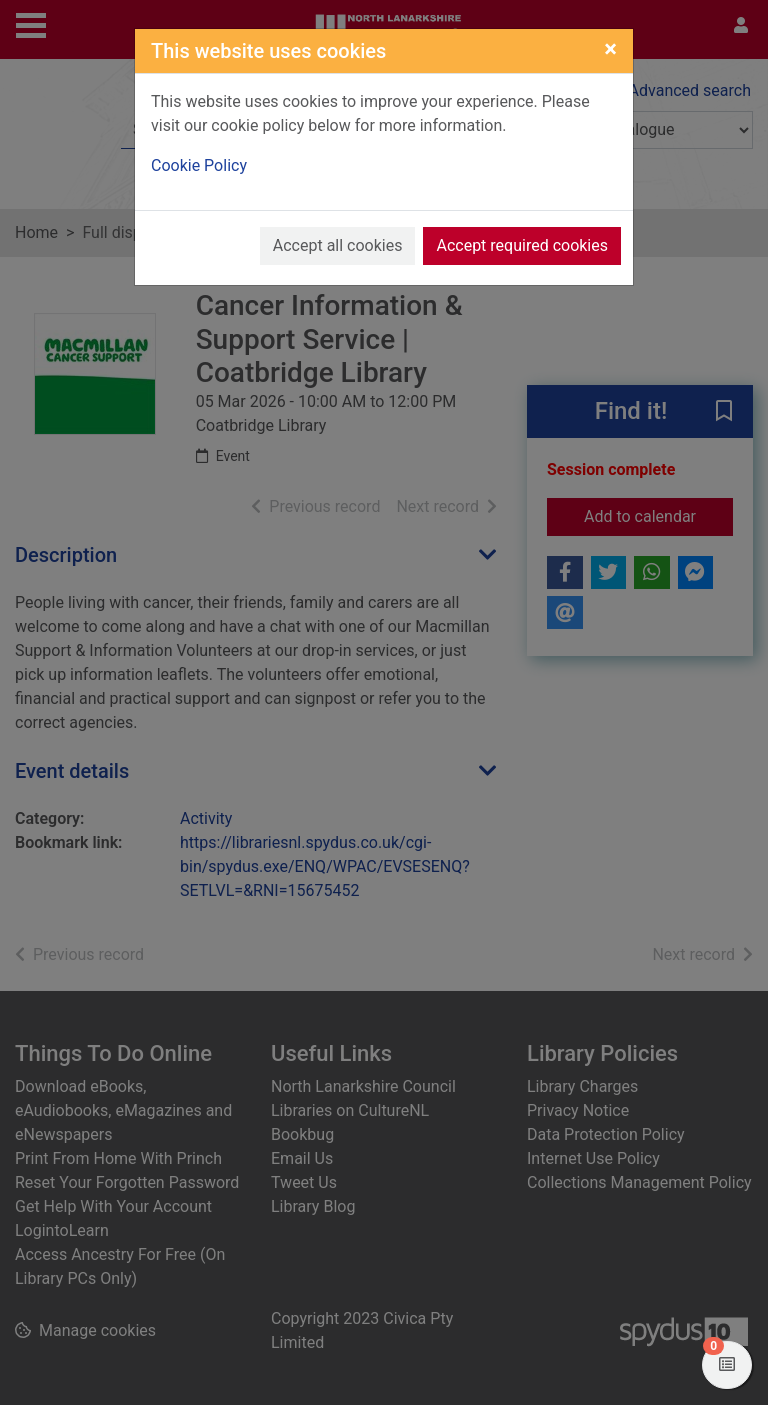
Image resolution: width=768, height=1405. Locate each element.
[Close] (610, 49)
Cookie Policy (199, 165)
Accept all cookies (338, 245)
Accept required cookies (522, 245)
